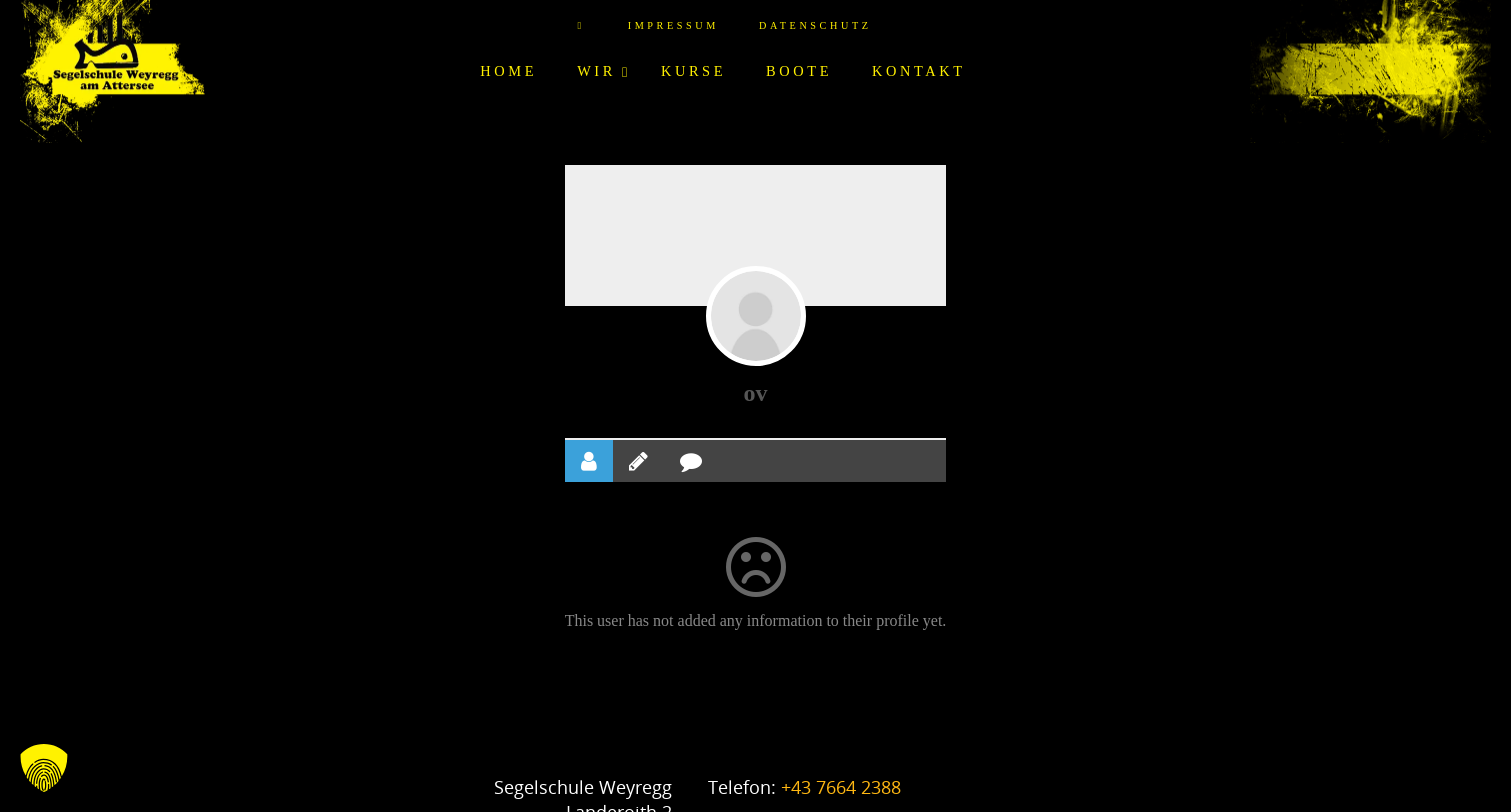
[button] (44, 768)
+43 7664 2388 (841, 786)
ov (756, 393)
